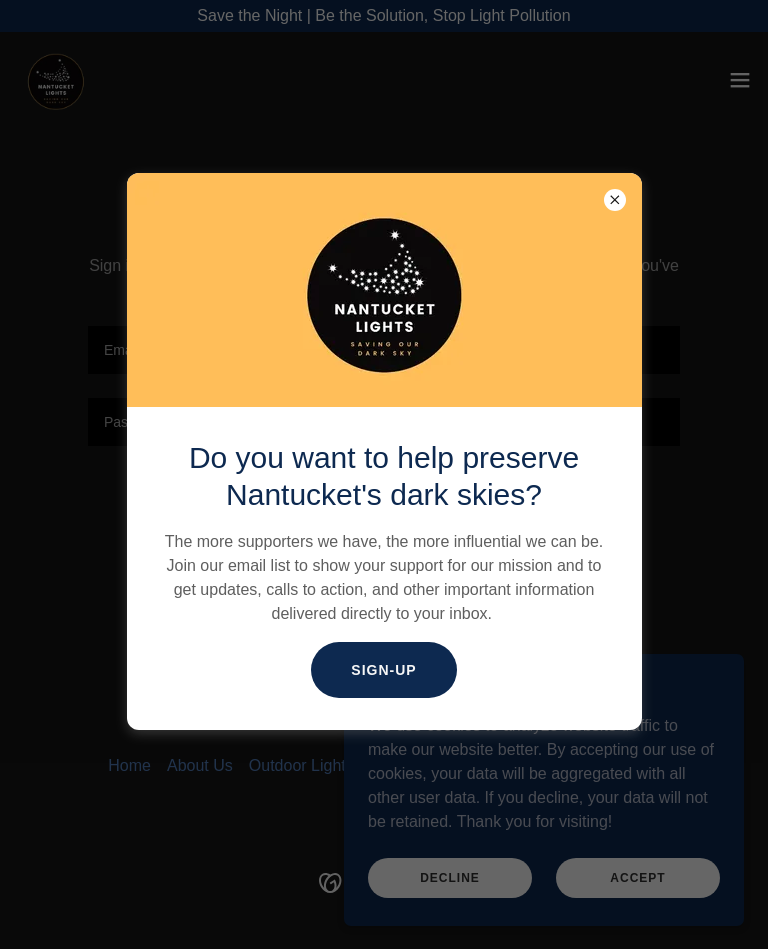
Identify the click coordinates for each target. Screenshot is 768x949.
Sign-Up (383, 670)
